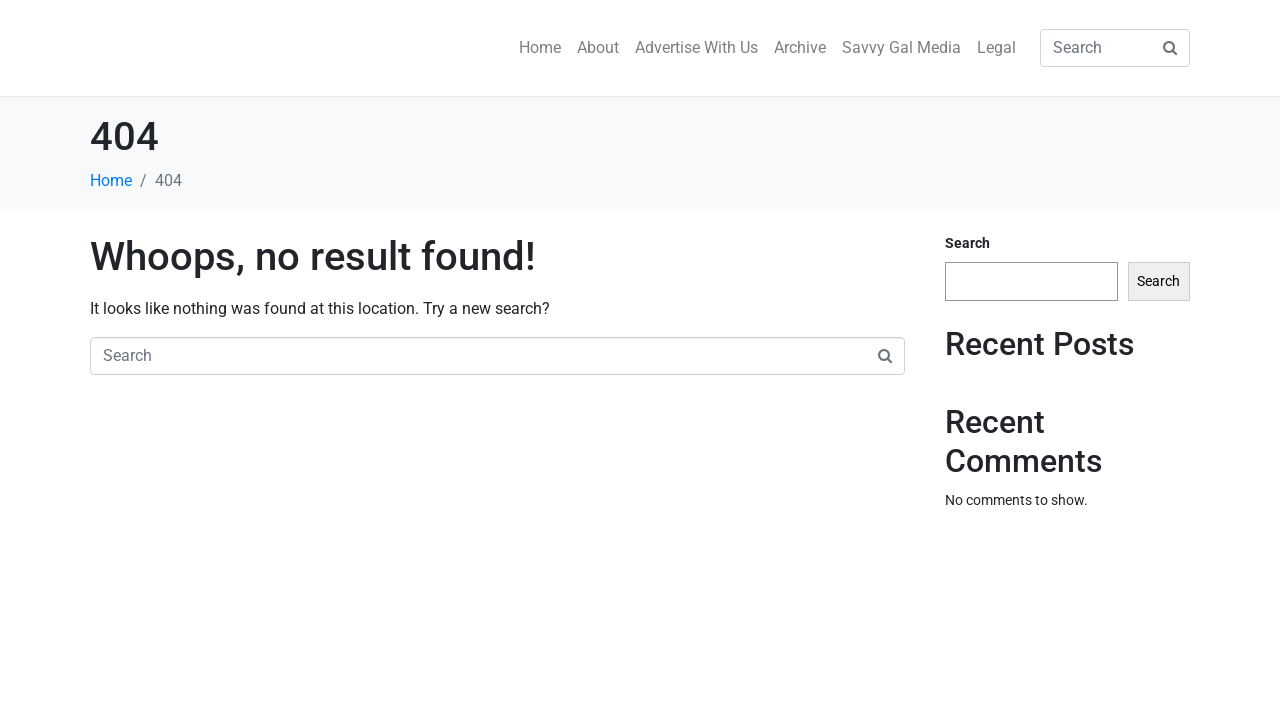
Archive (800, 47)
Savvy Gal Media (901, 47)
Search (967, 243)
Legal (996, 47)
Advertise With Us (696, 47)
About (598, 47)
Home (540, 47)
